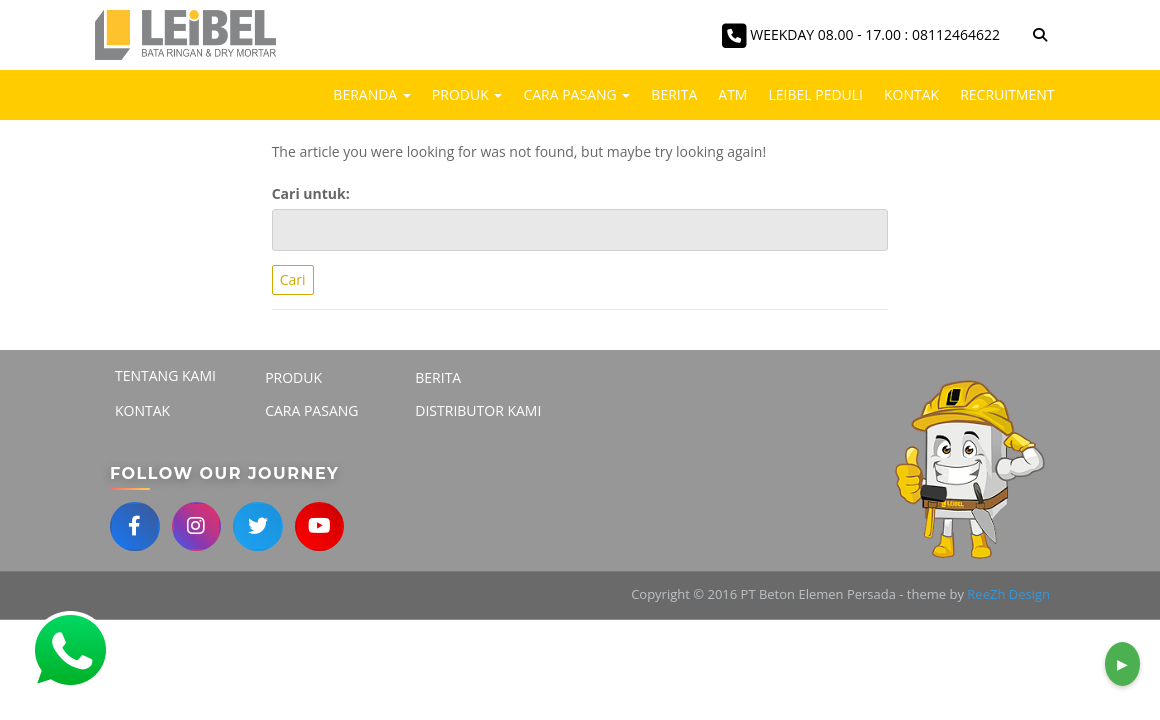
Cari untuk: (311, 193)
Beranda (372, 94)
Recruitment (1007, 94)
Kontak (911, 94)
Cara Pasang (576, 94)
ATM (732, 94)
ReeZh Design (1008, 595)
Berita (674, 94)
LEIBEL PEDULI (815, 94)
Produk (467, 94)
